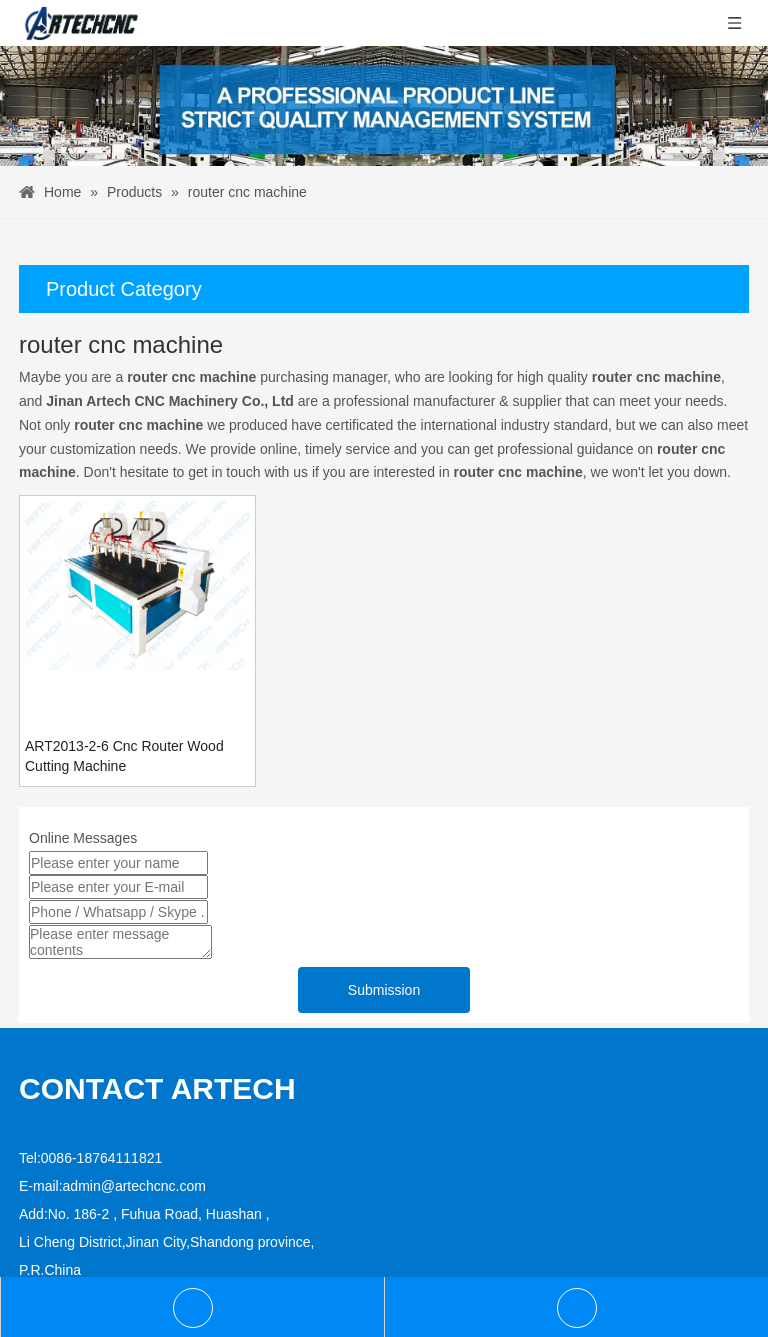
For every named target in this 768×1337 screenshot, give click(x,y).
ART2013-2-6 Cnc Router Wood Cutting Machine (124, 756)
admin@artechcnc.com (134, 1186)
